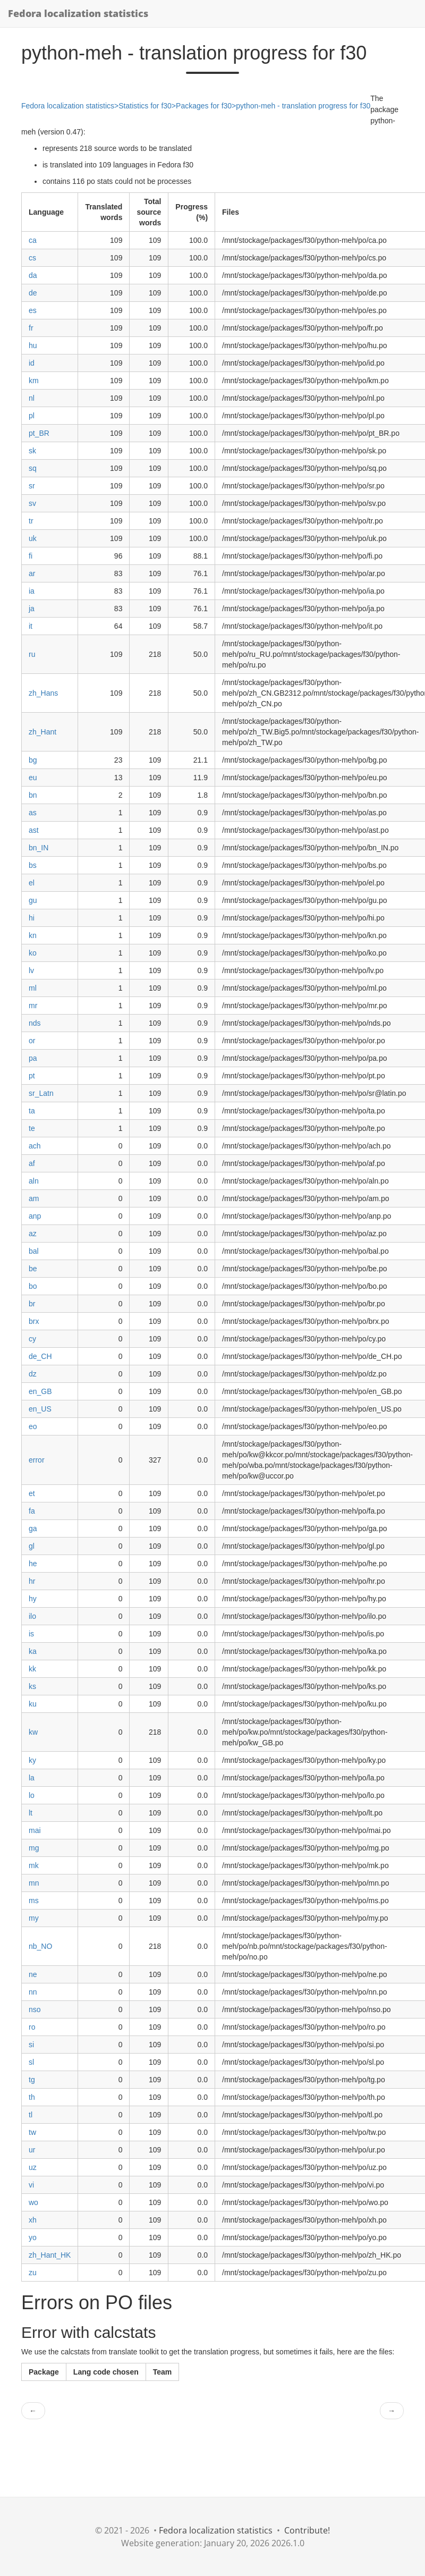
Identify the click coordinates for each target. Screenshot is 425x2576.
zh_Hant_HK (50, 2255)
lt (30, 1813)
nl (32, 398)
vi (31, 2185)
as (33, 812)
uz (33, 2167)
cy (32, 1339)
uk (33, 538)
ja (32, 608)
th (32, 2097)
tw (32, 2132)
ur (32, 2150)
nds (35, 1023)
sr (32, 486)
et (32, 1493)
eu (33, 777)
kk (32, 1669)
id (32, 363)
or (32, 1040)
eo (33, 1426)
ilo (32, 1616)
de (33, 293)
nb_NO (40, 1946)
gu (33, 900)
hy (33, 1598)
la (32, 1777)
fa (32, 1511)
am (34, 1198)
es (33, 310)
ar (32, 573)
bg (33, 760)
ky (32, 1760)
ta (32, 1111)
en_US (40, 1409)
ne (33, 1974)
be (33, 1268)
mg (34, 1848)
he (33, 1563)
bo (33, 1286)
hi (32, 918)
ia (32, 591)
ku (33, 1704)
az (33, 1233)
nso (35, 2009)
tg (32, 2079)
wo (33, 2202)
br (32, 1303)
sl (31, 2062)
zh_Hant (42, 732)
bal (34, 1251)
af (32, 1163)
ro (32, 2027)
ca (33, 240)
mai (35, 1830)
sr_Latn (41, 1093)
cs (32, 258)
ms (34, 1900)
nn (33, 1992)
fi (30, 556)
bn (33, 795)
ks (32, 1686)
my (34, 1918)
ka (33, 1651)
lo (32, 1795)
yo (33, 2237)
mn (34, 1883)
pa (33, 1058)
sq (33, 468)
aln (34, 1181)
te (32, 1128)
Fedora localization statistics (78, 13)
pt (32, 1075)
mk (34, 1865)
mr (33, 1005)
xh (33, 2220)
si (31, 2044)
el (32, 883)
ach (35, 1146)
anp (35, 1216)
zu (33, 2272)
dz (33, 1374)
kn (33, 935)
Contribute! (307, 2530)
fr (31, 328)
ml (33, 988)
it (30, 626)
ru (32, 654)
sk (32, 450)
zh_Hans (43, 693)
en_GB (40, 1391)
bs (33, 865)
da (33, 275)
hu (33, 345)
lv (31, 970)
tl (30, 2114)
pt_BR (39, 433)
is (31, 1633)
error (37, 1460)
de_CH (40, 1356)
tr (31, 521)
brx (34, 1321)
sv (32, 503)
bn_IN (38, 847)
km (34, 380)
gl (32, 1546)
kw (33, 1732)
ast (34, 830)
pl (32, 415)
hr (32, 1581)
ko (33, 953)
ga (33, 1528)
